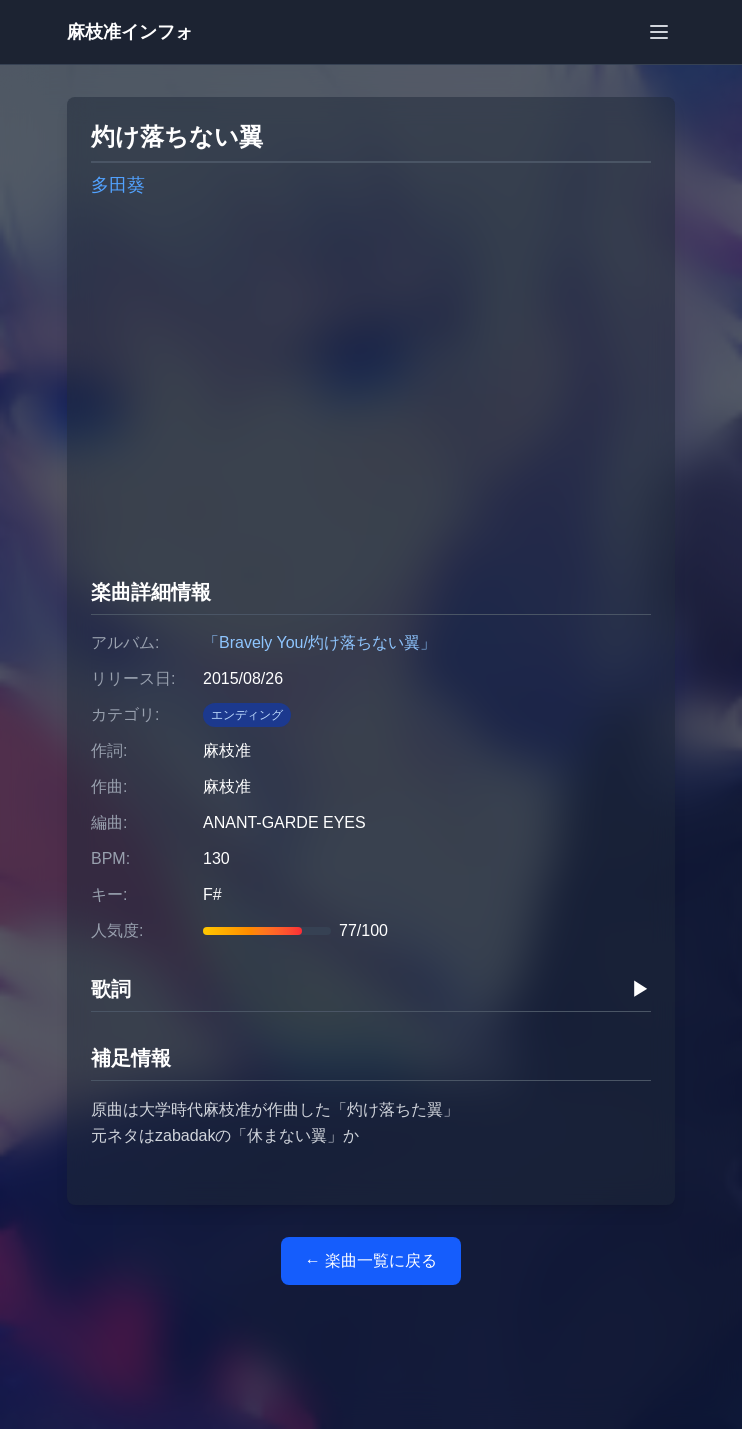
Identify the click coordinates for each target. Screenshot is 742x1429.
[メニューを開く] (659, 32)
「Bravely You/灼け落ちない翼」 (319, 642)
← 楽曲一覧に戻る (371, 1260)
